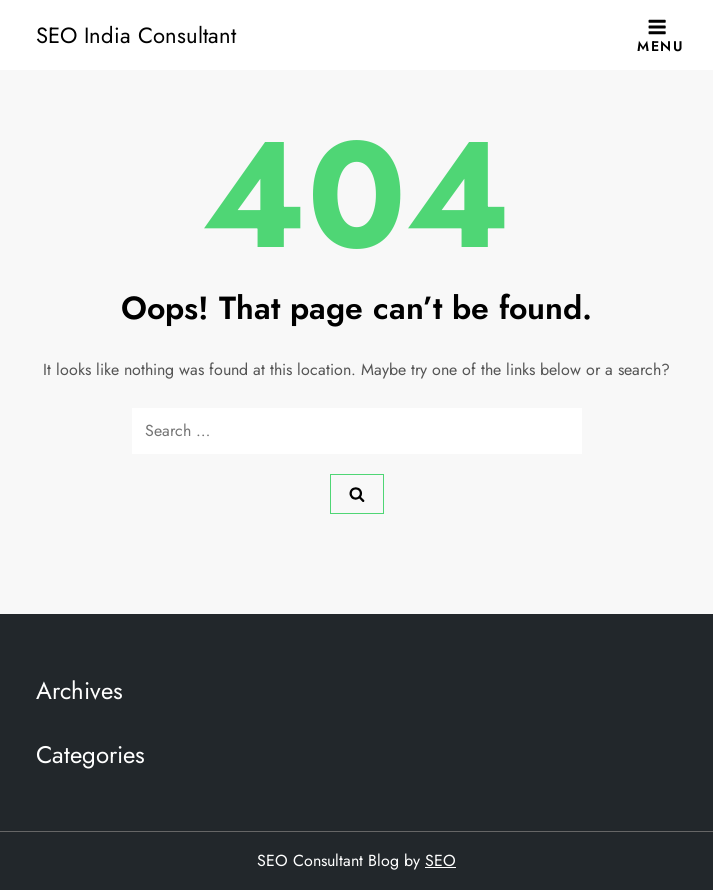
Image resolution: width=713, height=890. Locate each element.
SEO (440, 860)
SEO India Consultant (136, 35)
